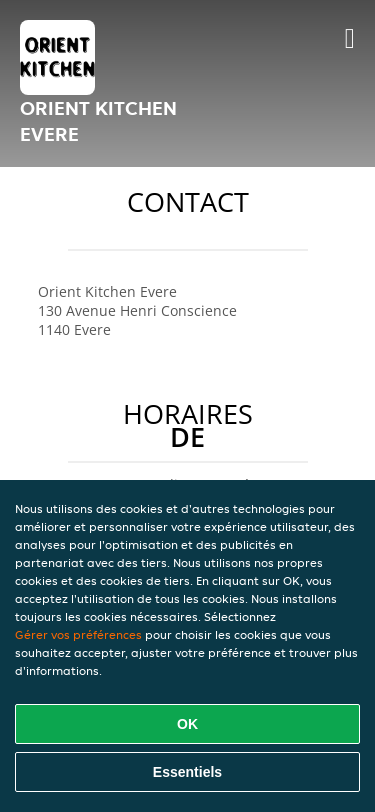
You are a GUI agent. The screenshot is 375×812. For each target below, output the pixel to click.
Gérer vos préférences (78, 634)
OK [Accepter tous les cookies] (187, 724)
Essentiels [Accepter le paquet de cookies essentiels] (187, 772)
